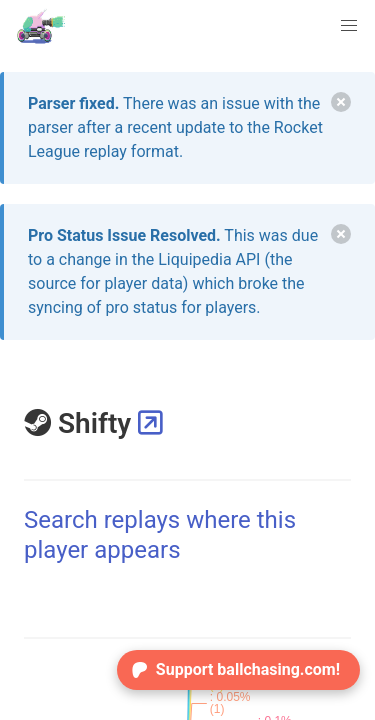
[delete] (341, 102)
